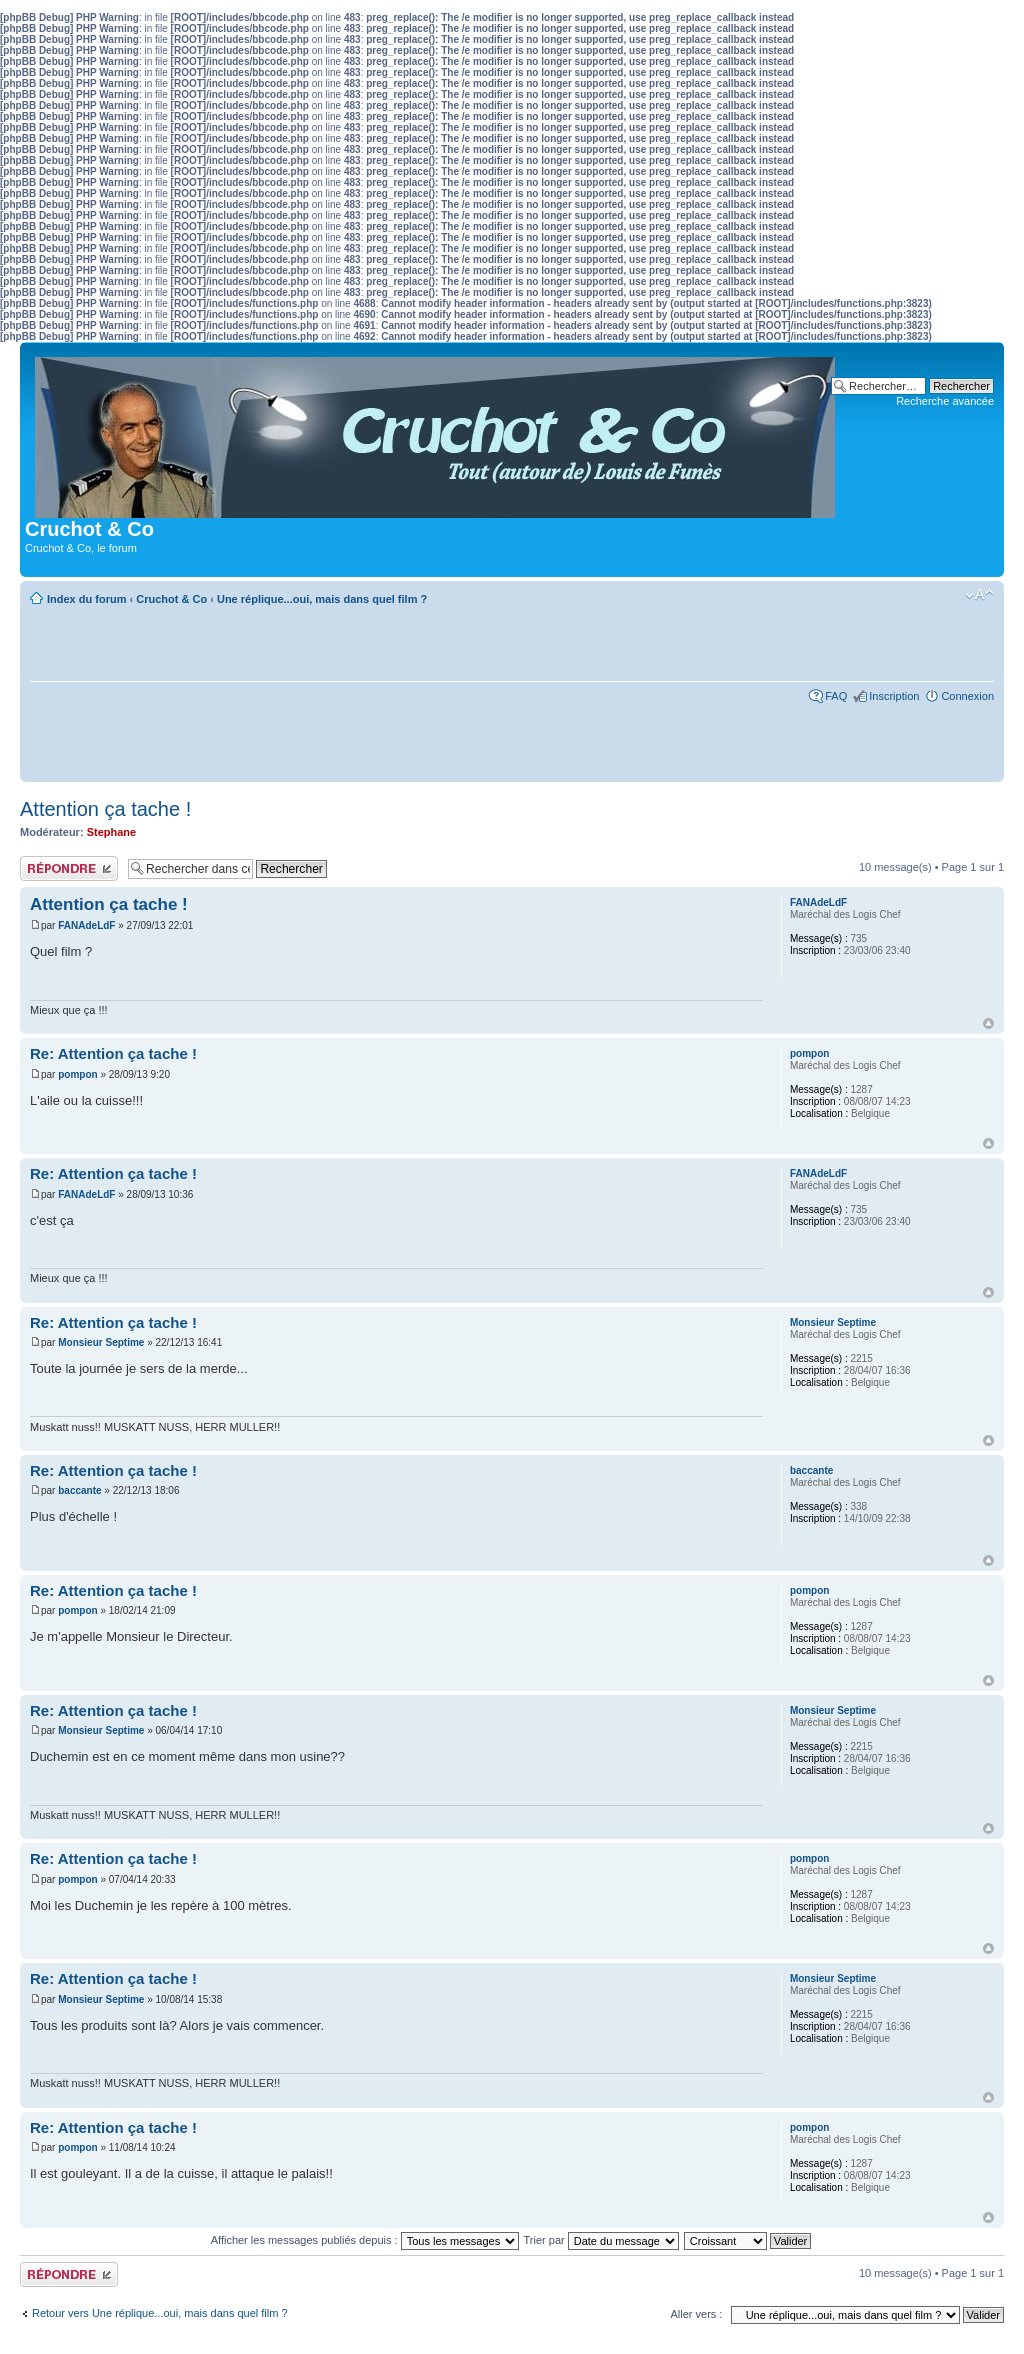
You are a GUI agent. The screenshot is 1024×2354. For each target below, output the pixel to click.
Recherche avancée (945, 401)
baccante (79, 1490)
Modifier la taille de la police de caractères (979, 595)
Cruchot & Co (171, 599)
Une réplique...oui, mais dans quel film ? (322, 599)
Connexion (967, 696)
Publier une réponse (69, 868)
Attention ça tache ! (105, 809)
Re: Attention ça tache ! (113, 1053)
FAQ (836, 696)
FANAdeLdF (86, 925)
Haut (988, 1023)
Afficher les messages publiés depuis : (365, 2240)
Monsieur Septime (101, 1342)
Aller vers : (696, 2314)
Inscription (894, 696)
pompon (77, 1074)
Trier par (601, 2240)
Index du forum (86, 599)
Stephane (112, 832)
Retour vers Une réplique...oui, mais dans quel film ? (160, 2313)
